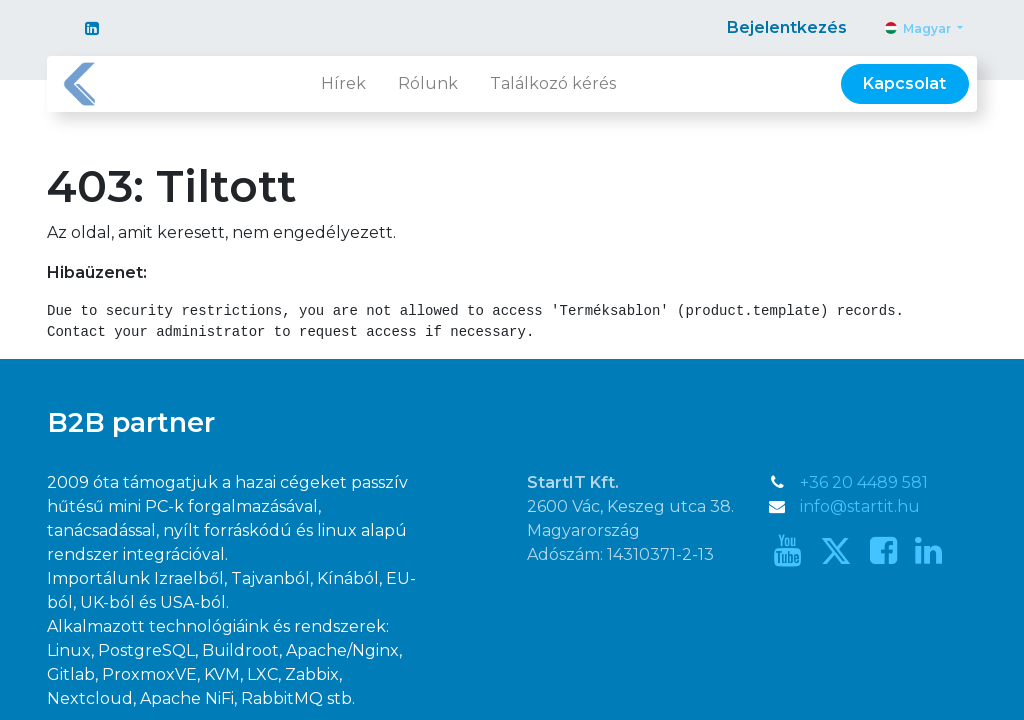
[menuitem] (343, 84)
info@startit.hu (860, 506)
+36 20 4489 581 (864, 482)
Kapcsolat (904, 83)
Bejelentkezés (787, 27)
